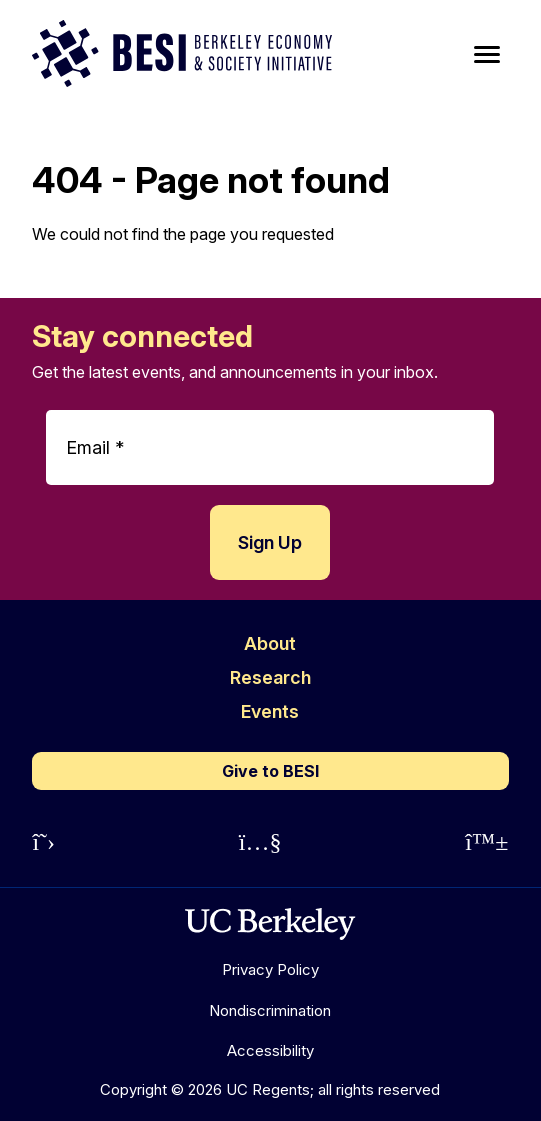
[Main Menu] (487, 55)
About (270, 643)
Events (270, 711)
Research (270, 677)
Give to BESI (270, 771)
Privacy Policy (270, 969)
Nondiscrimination (270, 1010)
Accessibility (270, 1050)
